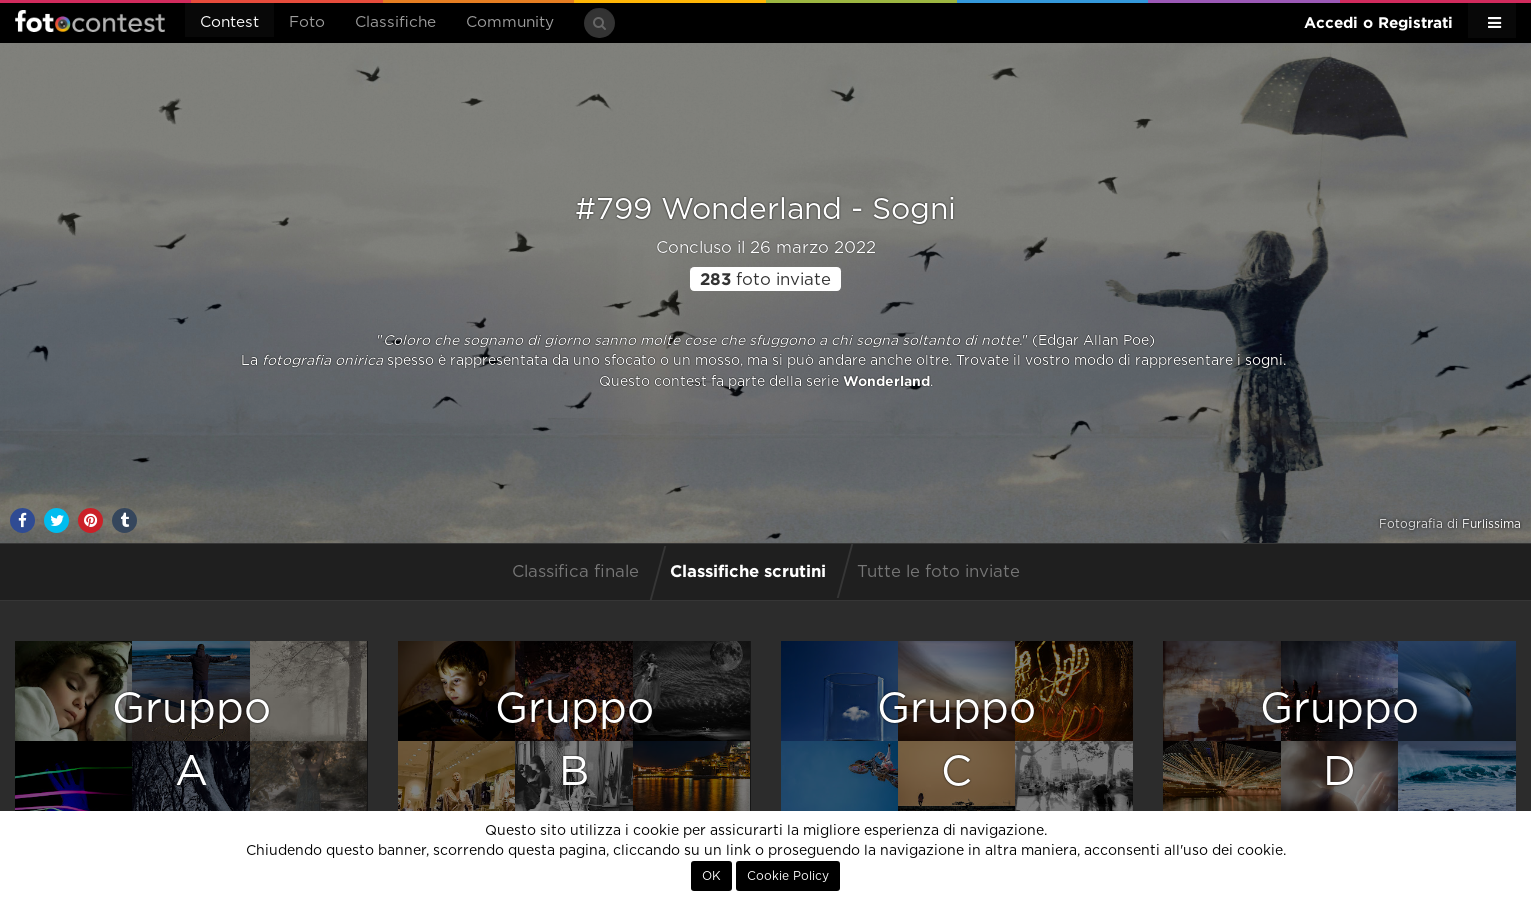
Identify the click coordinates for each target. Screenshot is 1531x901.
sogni (1264, 361)
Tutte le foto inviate (938, 572)
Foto (307, 22)
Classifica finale (575, 572)
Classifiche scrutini (748, 570)
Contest (229, 22)
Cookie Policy (788, 876)
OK (711, 876)
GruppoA (191, 740)
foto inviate (765, 280)
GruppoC (956, 740)
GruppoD (1339, 740)
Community (510, 22)
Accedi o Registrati (1378, 22)
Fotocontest (90, 21)
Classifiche (395, 22)
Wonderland (886, 381)
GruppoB (574, 740)
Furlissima (1491, 524)
